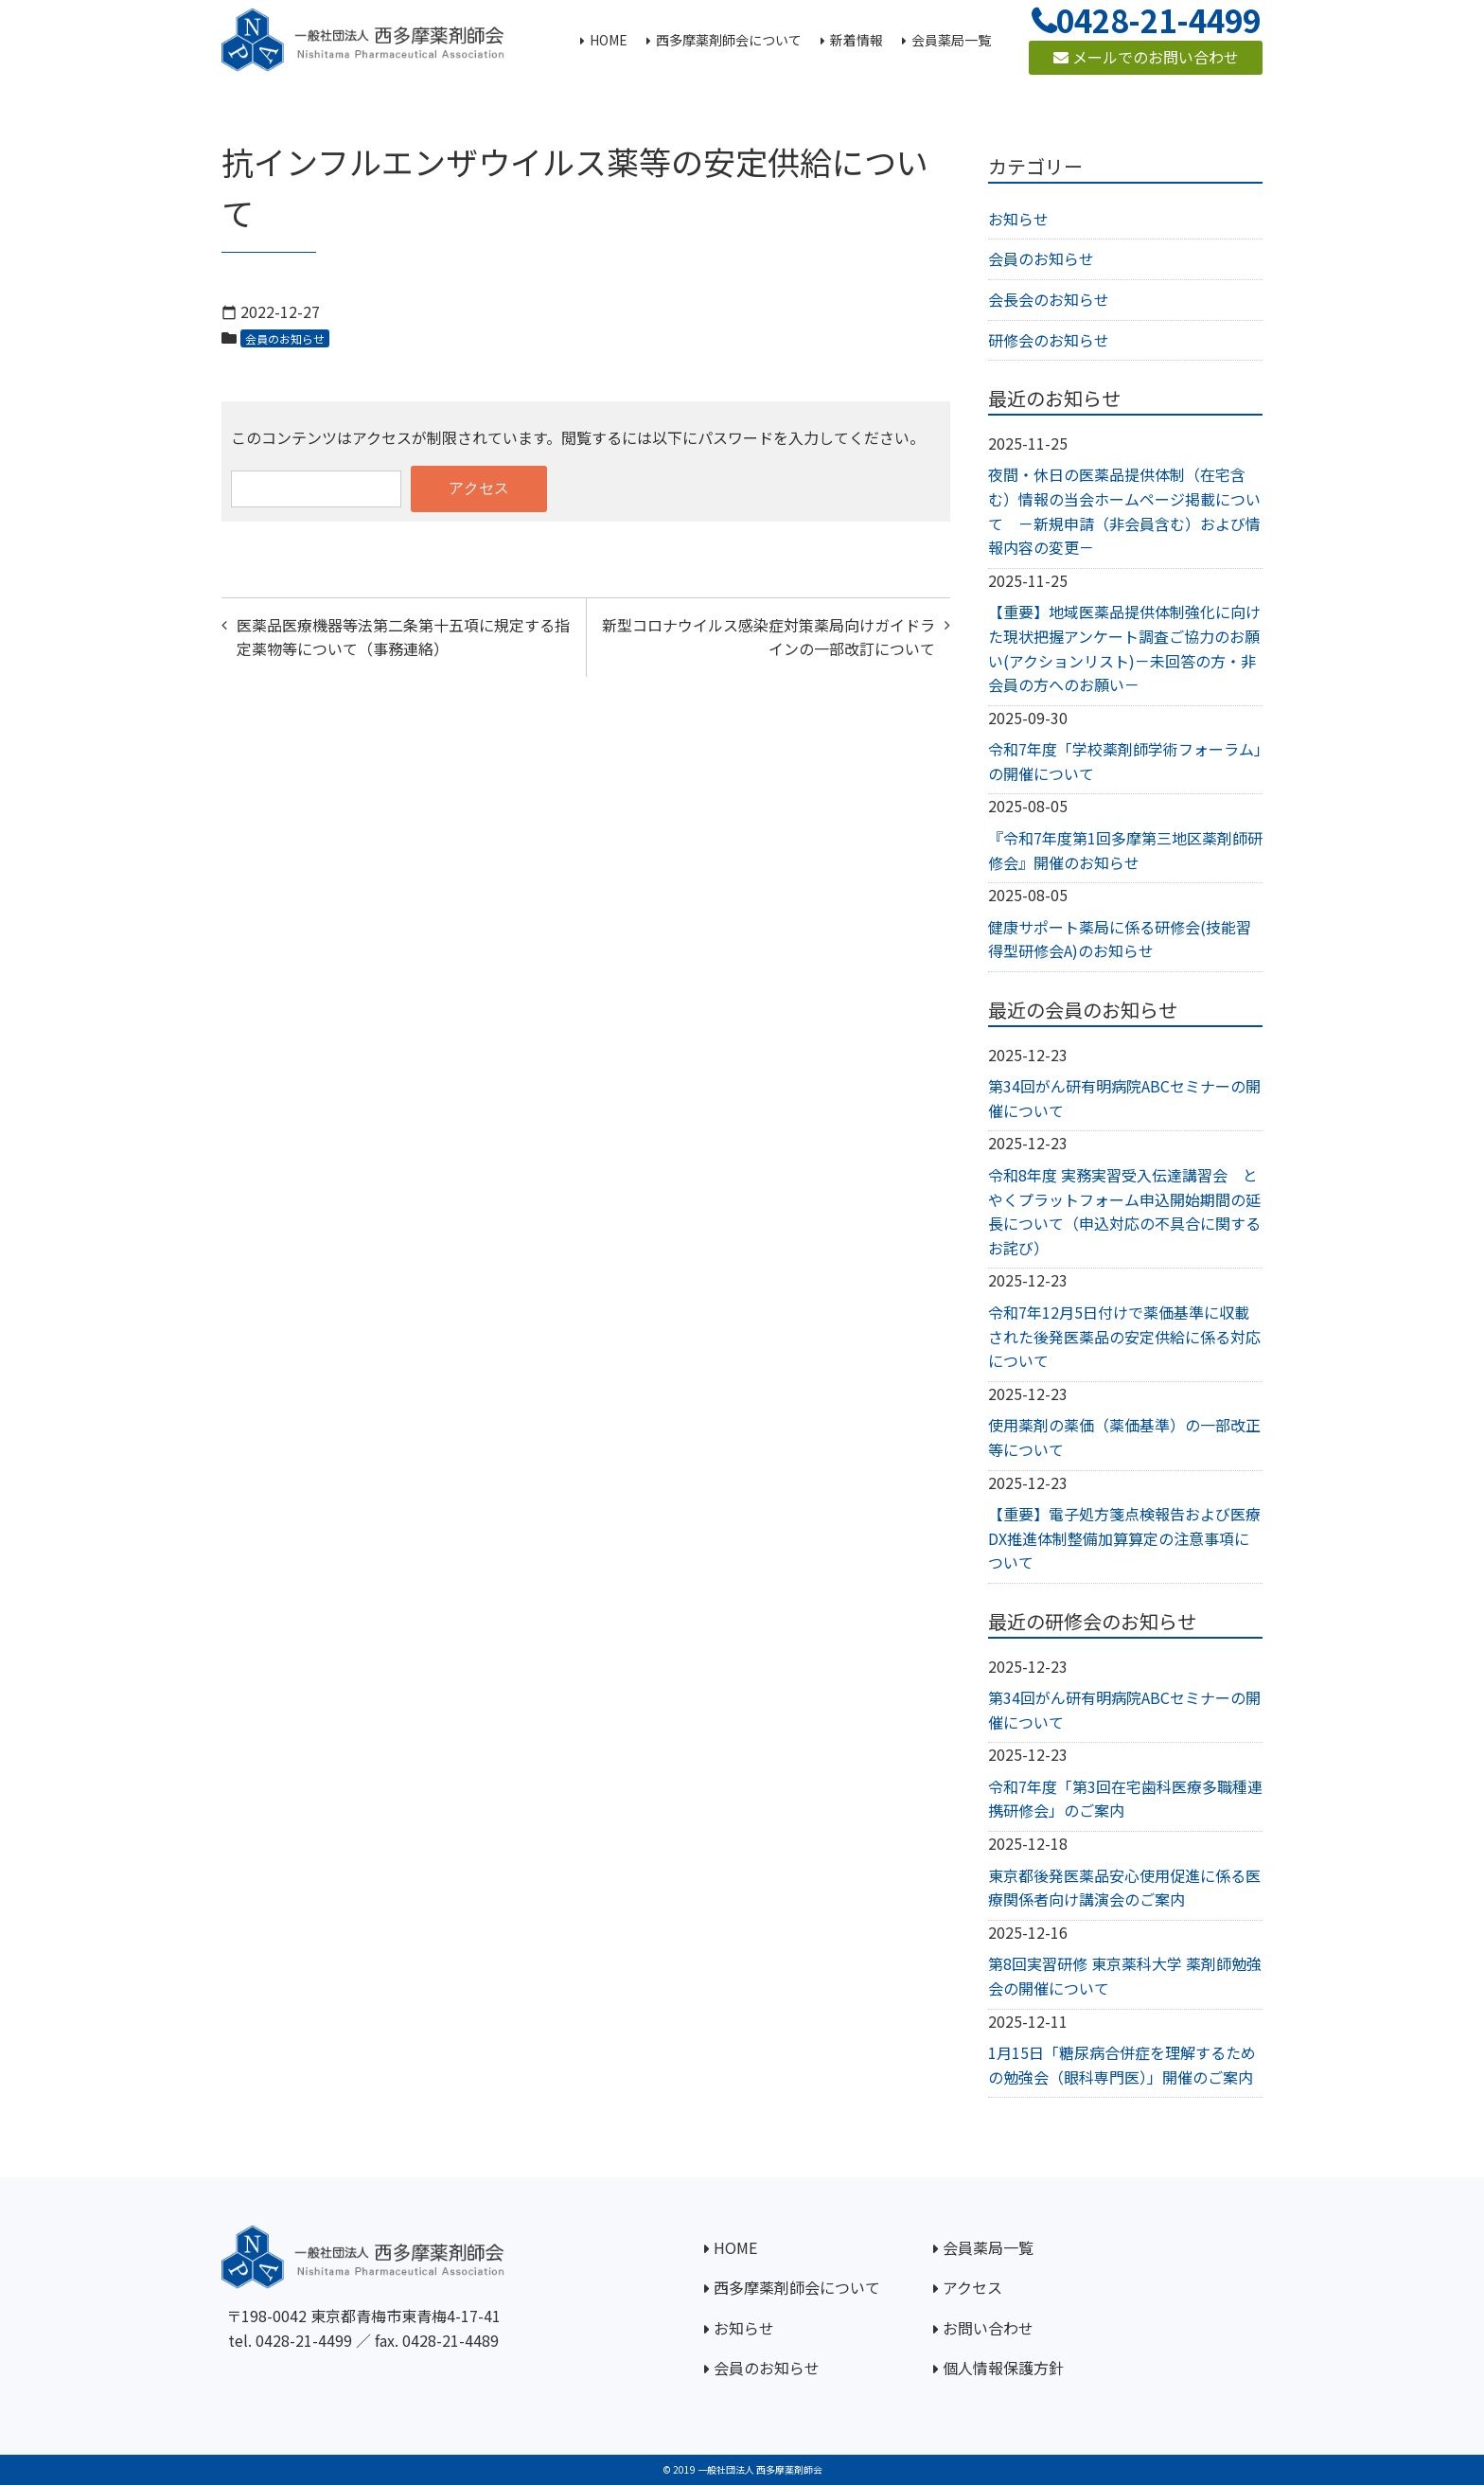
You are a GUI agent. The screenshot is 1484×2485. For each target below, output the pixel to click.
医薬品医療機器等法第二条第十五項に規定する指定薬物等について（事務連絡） (403, 637)
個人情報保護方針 (1003, 2367)
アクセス (972, 2287)
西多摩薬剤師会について (797, 2287)
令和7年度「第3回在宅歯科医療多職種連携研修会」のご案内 (1125, 1798)
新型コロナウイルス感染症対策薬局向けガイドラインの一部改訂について (768, 637)
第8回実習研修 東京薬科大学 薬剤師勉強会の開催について (1125, 1975)
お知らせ (1018, 218)
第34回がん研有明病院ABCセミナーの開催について (1124, 1098)
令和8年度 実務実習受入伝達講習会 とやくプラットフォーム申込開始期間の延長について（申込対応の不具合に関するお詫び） (1124, 1211)
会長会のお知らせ (1048, 299)
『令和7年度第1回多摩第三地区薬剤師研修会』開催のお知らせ (1125, 850)
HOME (735, 2247)
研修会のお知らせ (1048, 339)
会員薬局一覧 (988, 2247)
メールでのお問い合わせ (1146, 56)
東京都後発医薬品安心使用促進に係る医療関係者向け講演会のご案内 (1124, 1887)
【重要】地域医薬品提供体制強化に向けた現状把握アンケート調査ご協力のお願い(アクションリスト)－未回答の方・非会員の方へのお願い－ (1124, 648)
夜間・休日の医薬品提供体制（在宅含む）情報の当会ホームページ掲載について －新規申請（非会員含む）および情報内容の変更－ (1124, 511)
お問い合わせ (988, 2327)
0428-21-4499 (304, 2340)
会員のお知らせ (285, 338)
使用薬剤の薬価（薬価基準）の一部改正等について (1124, 1437)
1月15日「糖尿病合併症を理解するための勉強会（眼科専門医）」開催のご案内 (1122, 2064)
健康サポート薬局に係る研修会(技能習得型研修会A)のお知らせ (1119, 939)
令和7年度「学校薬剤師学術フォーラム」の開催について (1125, 761)
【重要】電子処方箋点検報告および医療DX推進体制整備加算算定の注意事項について (1124, 1537)
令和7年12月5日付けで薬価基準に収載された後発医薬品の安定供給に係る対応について (1124, 1336)
